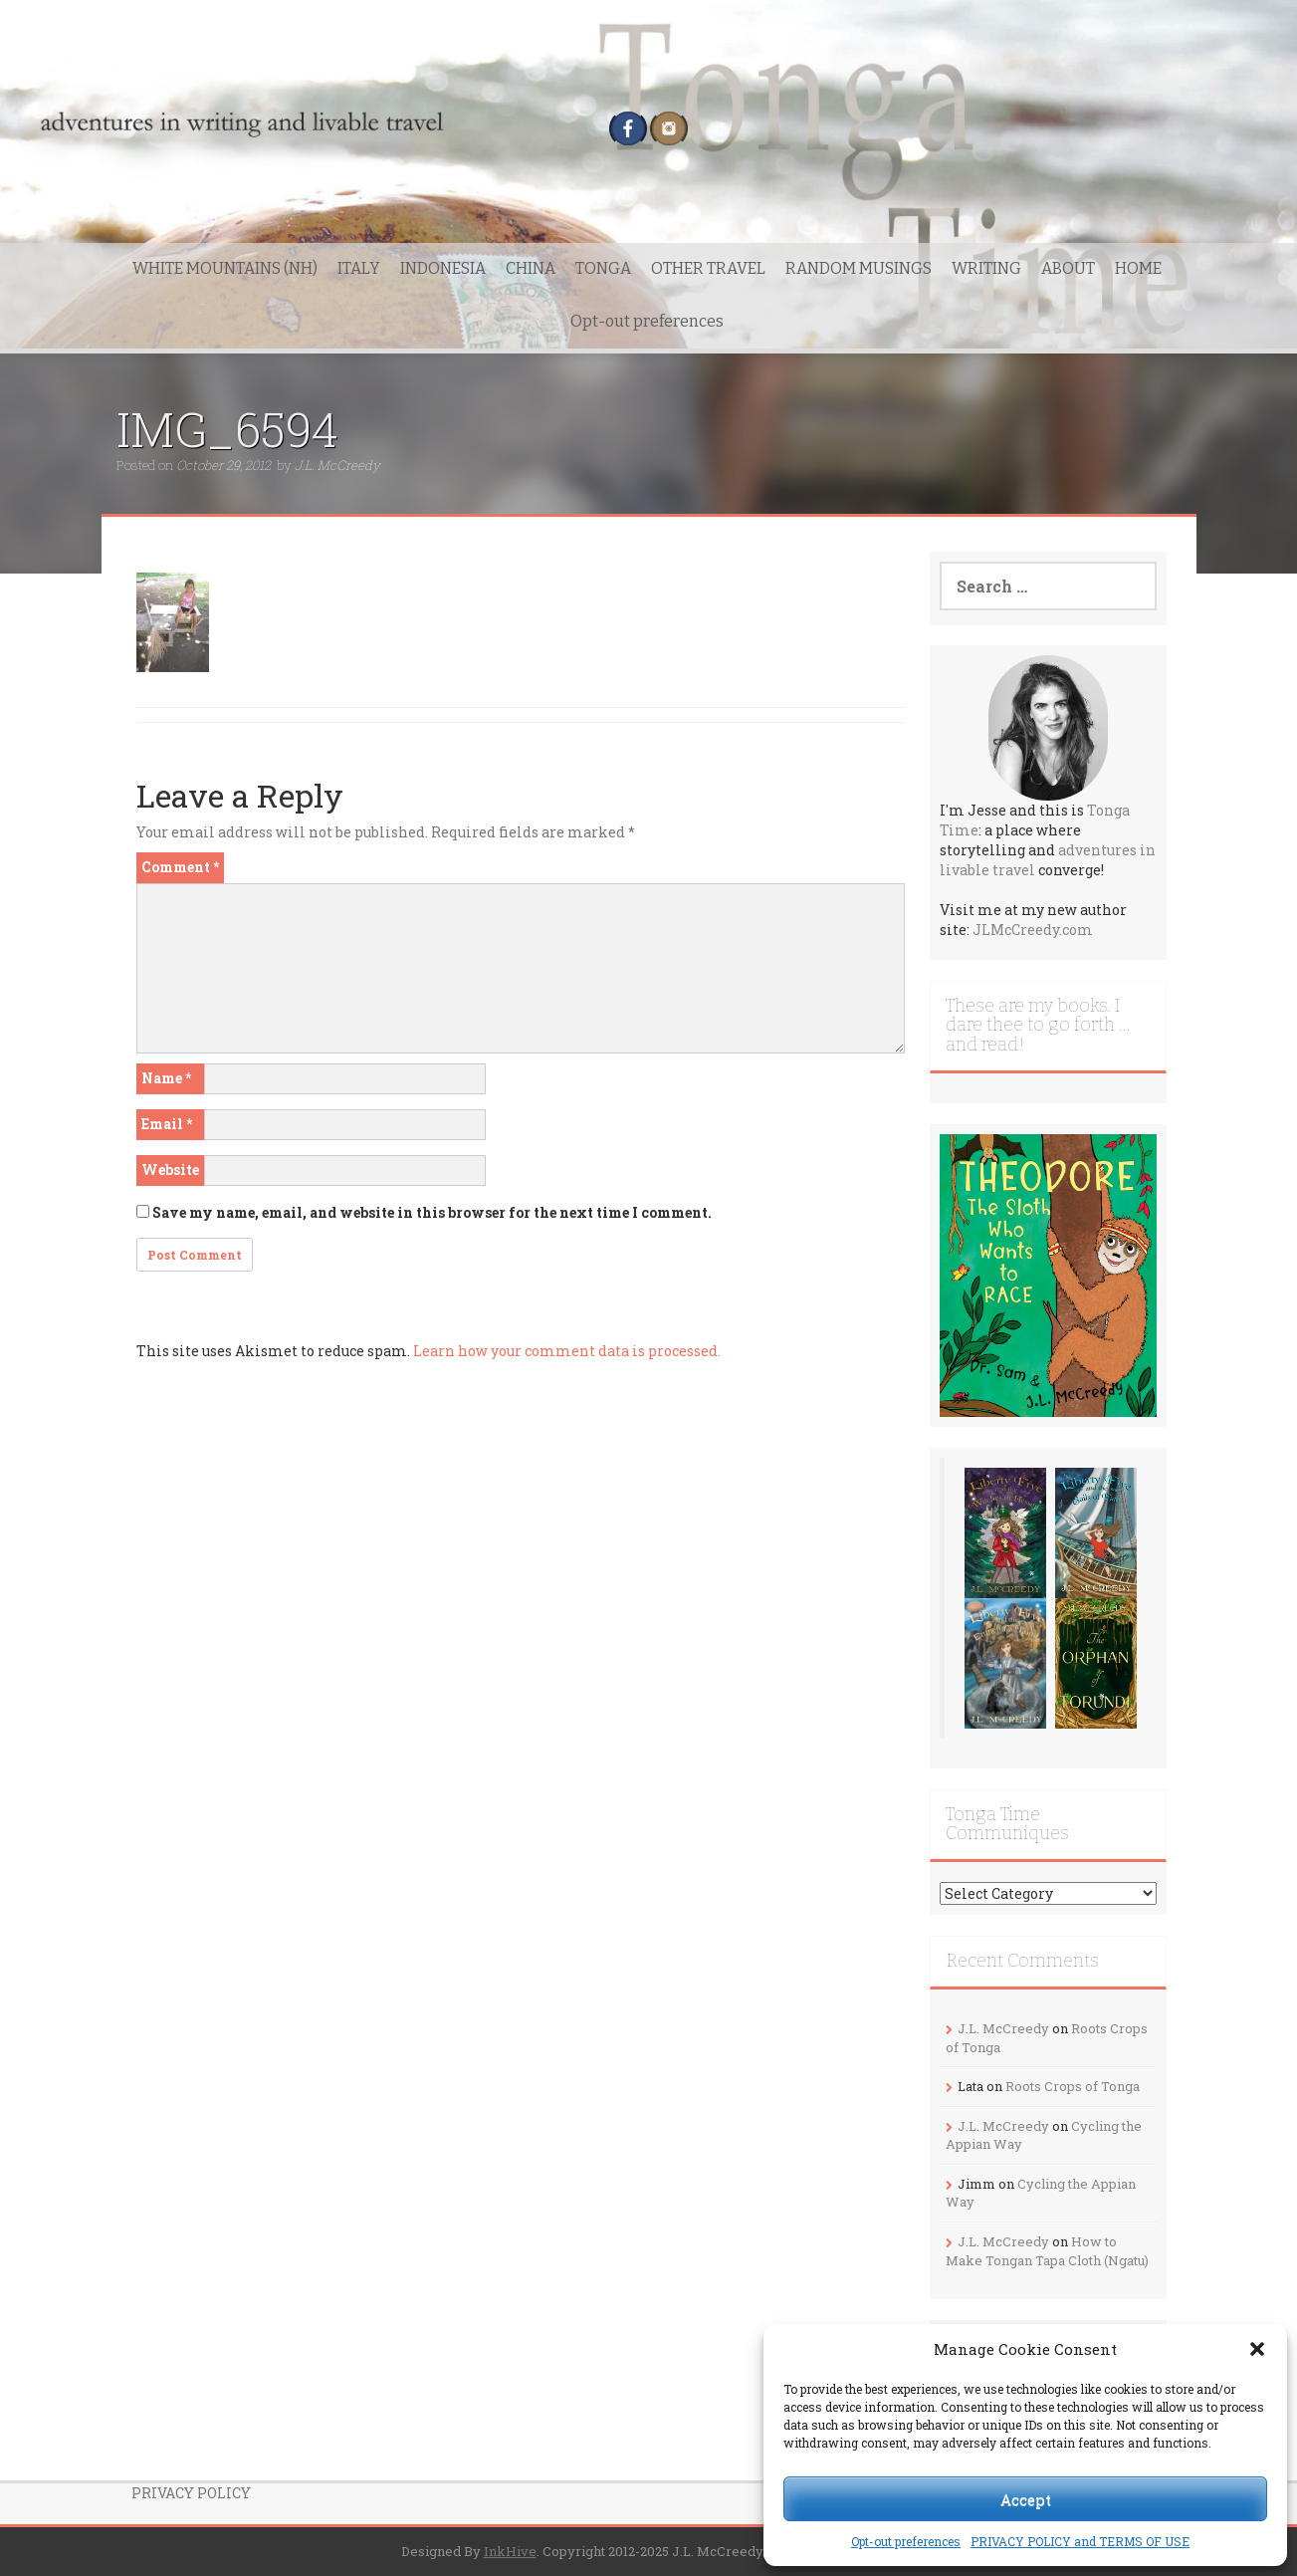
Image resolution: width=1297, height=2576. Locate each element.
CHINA (530, 268)
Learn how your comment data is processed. (567, 1350)
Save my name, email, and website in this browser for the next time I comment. (432, 1212)
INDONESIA (443, 268)
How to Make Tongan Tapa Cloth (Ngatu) (1047, 2250)
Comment (180, 866)
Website (170, 1169)
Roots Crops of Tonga (1072, 2086)
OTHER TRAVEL (708, 268)
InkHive (510, 2551)
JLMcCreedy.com (1033, 929)
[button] (1257, 2349)
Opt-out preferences (906, 2541)
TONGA (603, 268)
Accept (1025, 2499)
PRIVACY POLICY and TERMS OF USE (1080, 2541)
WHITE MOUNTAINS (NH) (225, 268)
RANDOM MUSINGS (858, 268)
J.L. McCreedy (337, 465)
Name (166, 1077)
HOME (1138, 268)
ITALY (358, 268)
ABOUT (1068, 268)
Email (166, 1123)
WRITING (986, 268)
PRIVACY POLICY (191, 2492)
